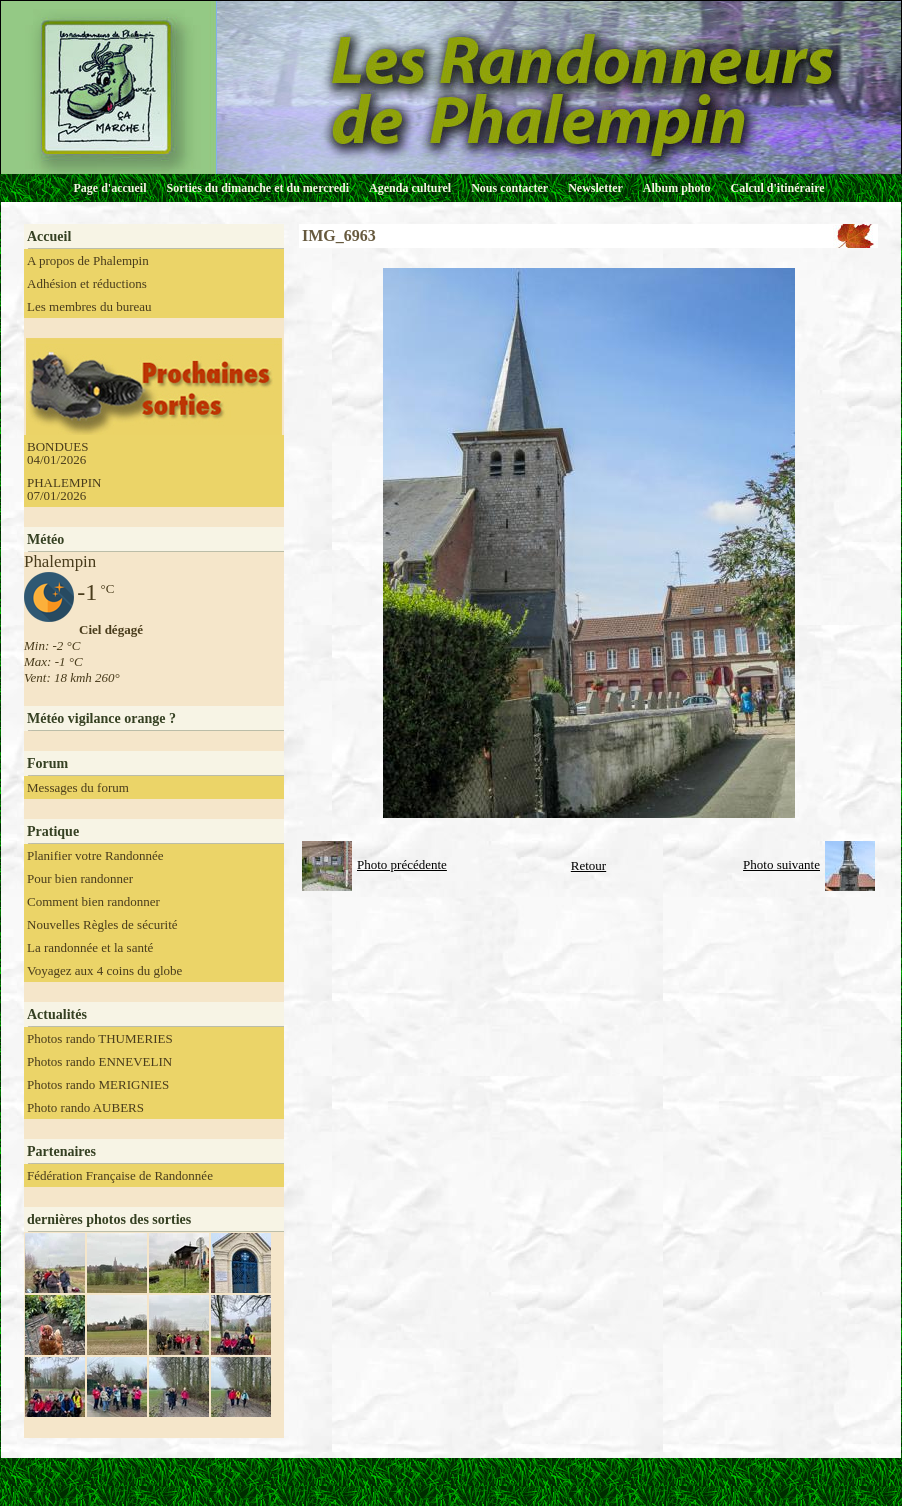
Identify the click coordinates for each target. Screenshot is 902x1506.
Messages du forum (78, 787)
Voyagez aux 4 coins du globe (104, 970)
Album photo (677, 188)
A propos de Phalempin (88, 260)
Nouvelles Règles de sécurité (102, 924)
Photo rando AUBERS (85, 1107)
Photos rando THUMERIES (100, 1038)
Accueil (49, 236)
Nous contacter (509, 188)
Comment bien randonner (93, 901)
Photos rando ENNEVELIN (99, 1061)
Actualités (57, 1014)
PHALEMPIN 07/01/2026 (64, 489)
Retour (588, 865)
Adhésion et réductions (87, 283)
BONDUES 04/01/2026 (57, 453)
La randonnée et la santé (90, 947)
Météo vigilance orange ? (101, 718)
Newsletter (595, 188)
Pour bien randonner (80, 878)
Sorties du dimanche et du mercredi (257, 188)
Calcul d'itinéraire (777, 188)
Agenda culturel (410, 188)
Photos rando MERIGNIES (98, 1084)
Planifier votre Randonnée (95, 855)
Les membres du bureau (89, 306)
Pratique (53, 831)
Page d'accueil (110, 188)
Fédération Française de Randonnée (120, 1175)
